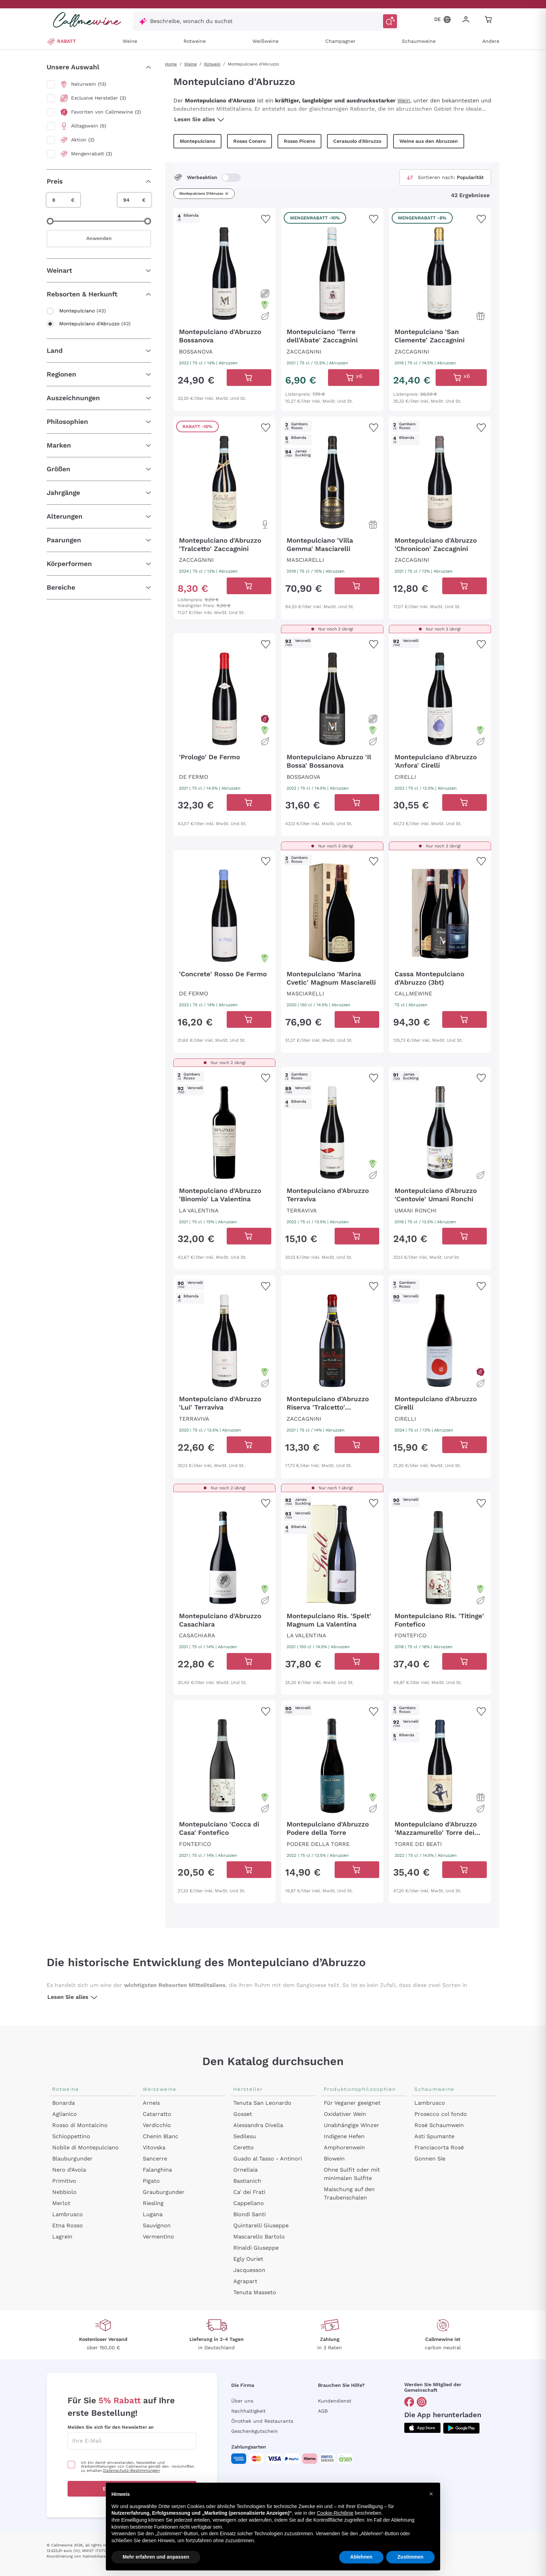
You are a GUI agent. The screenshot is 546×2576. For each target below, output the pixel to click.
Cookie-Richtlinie (358, 2544)
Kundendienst (334, 2401)
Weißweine (265, 41)
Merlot (61, 2203)
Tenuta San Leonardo (262, 2103)
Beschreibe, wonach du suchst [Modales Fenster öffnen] (191, 21)
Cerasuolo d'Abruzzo (357, 141)
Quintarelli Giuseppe (261, 2225)
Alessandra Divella (258, 2125)
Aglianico (64, 2114)
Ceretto (243, 2147)
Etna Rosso (67, 2225)
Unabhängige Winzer (351, 2125)
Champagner (340, 41)
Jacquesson (249, 2270)
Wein (403, 100)
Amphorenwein (344, 2147)
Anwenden (99, 238)
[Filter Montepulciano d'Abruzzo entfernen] (227, 193)
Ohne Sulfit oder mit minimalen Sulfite (352, 2173)
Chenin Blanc (160, 2136)
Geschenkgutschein (254, 2431)
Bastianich (247, 2181)
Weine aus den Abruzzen (428, 141)
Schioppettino (71, 2136)
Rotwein (212, 64)
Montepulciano (197, 141)
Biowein (334, 2158)
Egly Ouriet (248, 2259)
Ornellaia (245, 2169)
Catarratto (157, 2114)
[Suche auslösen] (390, 21)
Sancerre (155, 2158)
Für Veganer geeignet (352, 2103)
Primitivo (64, 2181)
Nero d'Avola (69, 2169)
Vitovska (154, 2147)
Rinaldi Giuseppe (256, 2247)
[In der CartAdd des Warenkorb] (249, 377)
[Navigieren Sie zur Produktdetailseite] (224, 272)
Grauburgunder (164, 2192)
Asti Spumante (434, 2136)
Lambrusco (67, 2214)
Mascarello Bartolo (259, 2236)
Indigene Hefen (344, 2136)
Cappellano (248, 2203)
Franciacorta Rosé (439, 2147)
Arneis (151, 2103)
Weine (130, 41)
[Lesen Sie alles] (220, 119)
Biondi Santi (249, 2214)
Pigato (151, 2181)
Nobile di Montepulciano (85, 2147)
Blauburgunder (72, 2158)
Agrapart (245, 2281)
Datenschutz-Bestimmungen (131, 2470)
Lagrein (62, 2236)
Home (171, 64)
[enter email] (132, 2441)
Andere (490, 41)
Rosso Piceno (299, 141)
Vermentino (158, 2236)
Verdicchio (157, 2125)
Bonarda (63, 2103)
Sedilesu (244, 2136)
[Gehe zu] (409, 2402)
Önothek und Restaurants (262, 2421)
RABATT (61, 41)
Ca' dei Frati (249, 2192)
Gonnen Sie (429, 2158)
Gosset (242, 2114)
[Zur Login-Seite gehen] (467, 20)
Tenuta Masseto (254, 2292)
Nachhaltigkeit (248, 2411)
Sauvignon (157, 2225)
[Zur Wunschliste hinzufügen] (266, 219)
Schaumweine (419, 41)
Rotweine (195, 41)
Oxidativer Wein (345, 2114)
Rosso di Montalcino (80, 2125)
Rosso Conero (249, 141)
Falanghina (157, 2169)
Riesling (153, 2203)
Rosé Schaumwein (439, 2125)
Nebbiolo (64, 2192)
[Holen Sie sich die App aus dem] (422, 2428)
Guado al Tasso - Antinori (267, 2158)
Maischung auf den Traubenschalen (349, 2193)
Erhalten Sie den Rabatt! (132, 2488)
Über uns (242, 2401)
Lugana (153, 2214)
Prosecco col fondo (440, 2114)
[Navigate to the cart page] (488, 20)
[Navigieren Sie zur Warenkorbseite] (87, 20)
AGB (323, 2411)
